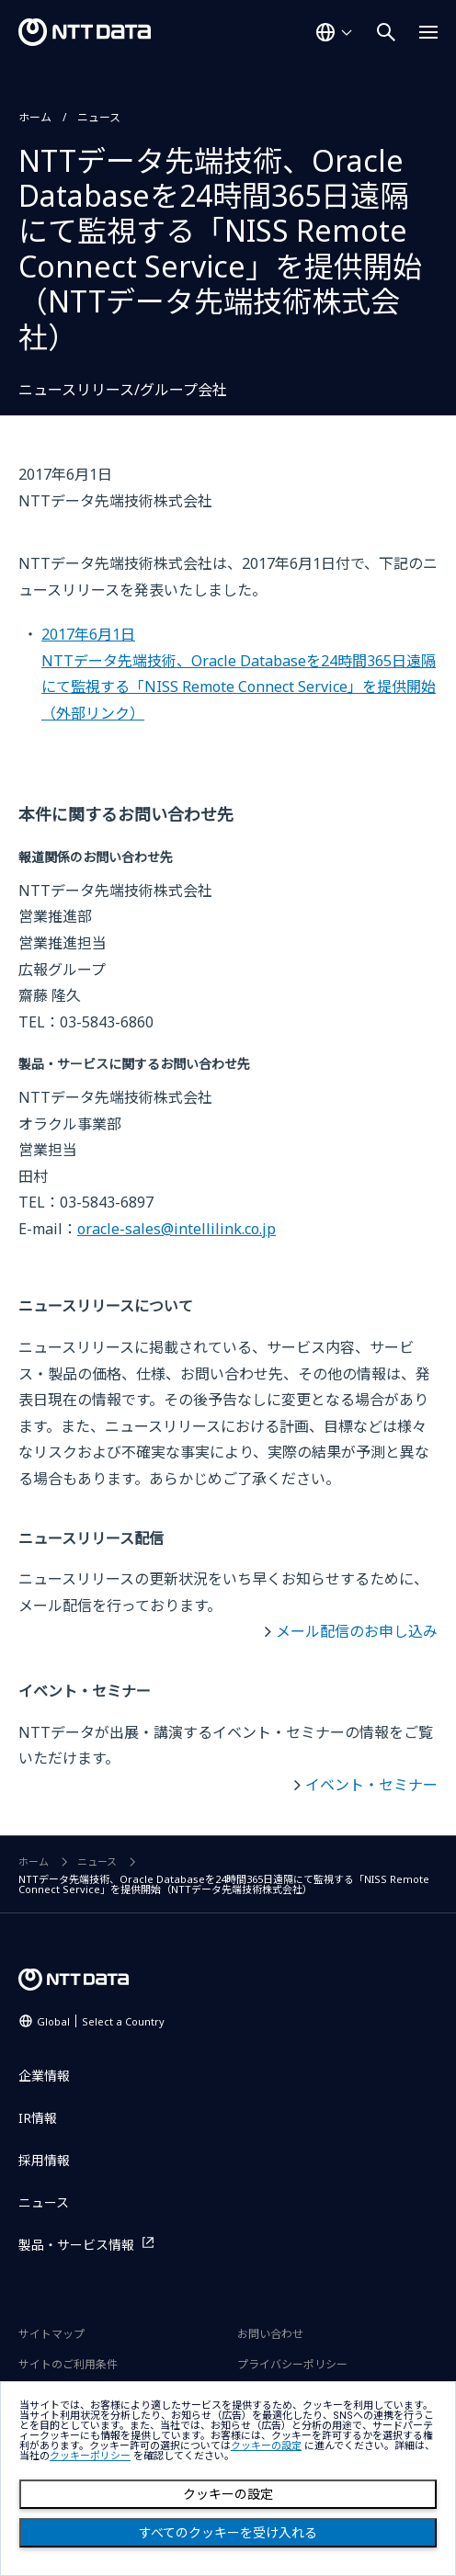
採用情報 (44, 2160)
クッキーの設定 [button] (266, 2446)
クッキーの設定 (228, 2494)
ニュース (98, 117)
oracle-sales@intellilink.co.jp (176, 1229)
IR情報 (37, 2118)
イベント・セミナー (371, 1785)
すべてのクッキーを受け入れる (228, 2532)
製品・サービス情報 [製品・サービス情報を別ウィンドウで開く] (76, 2244)
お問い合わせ (270, 2334)
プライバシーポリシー (292, 2364)
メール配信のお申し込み (357, 1631)
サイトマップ (51, 2334)
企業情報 (44, 2075)
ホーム (34, 117)
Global (101, 2021)
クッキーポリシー (90, 2456)
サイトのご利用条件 (68, 2364)
